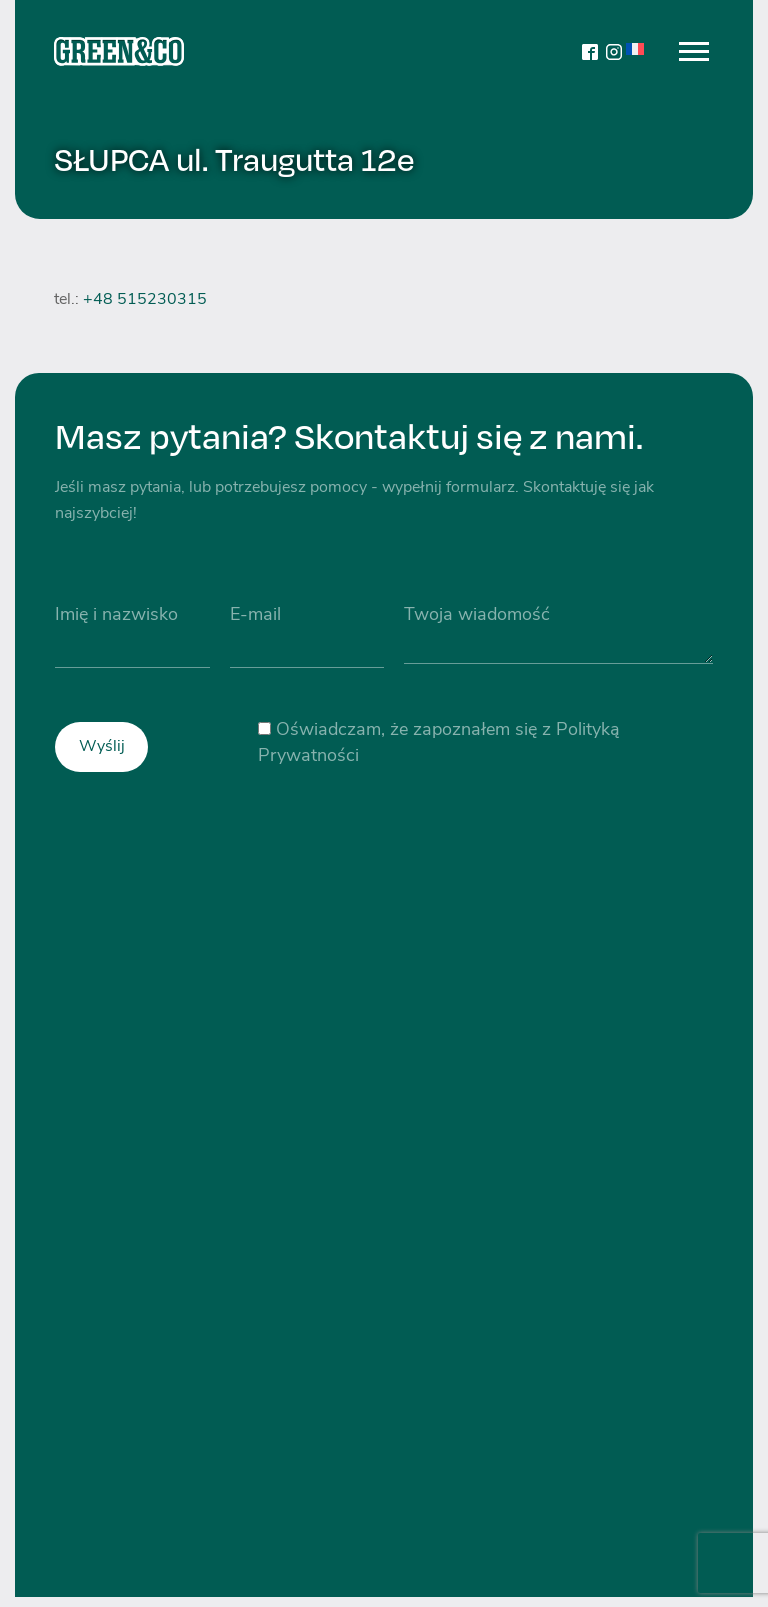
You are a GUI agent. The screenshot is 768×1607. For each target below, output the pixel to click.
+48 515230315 (145, 300)
